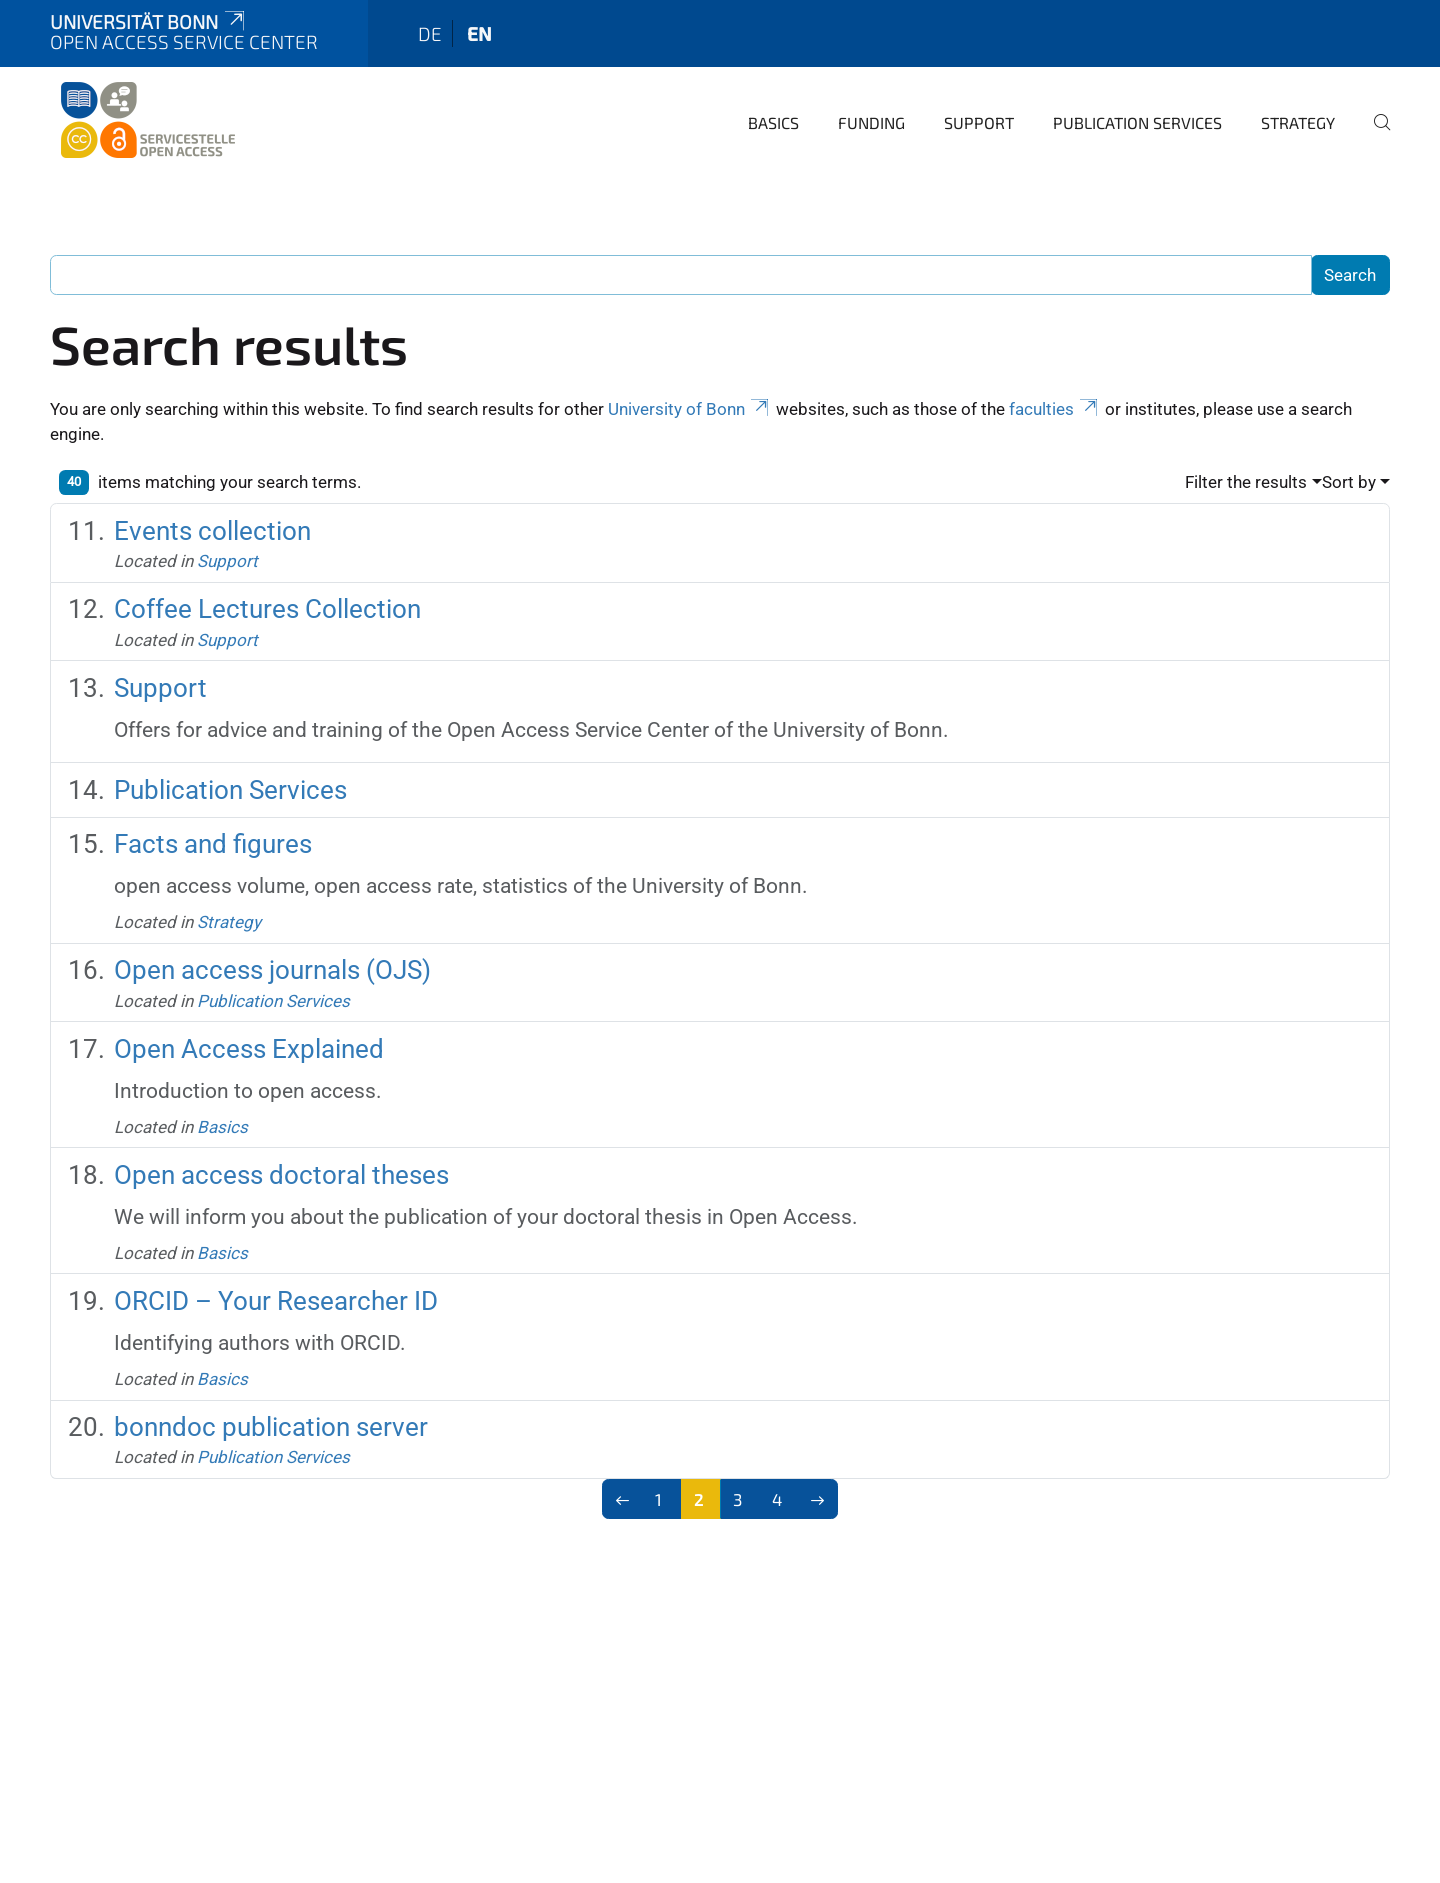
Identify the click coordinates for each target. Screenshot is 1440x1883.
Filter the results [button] (1246, 482)
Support (979, 122)
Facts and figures (213, 844)
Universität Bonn (149, 21)
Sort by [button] (1349, 482)
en (479, 33)
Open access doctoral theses (281, 1175)
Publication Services (1137, 122)
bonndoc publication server (271, 1427)
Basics (773, 122)
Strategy (1298, 122)
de (430, 33)
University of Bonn (690, 409)
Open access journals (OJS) (272, 970)
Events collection (212, 531)
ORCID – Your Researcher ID (276, 1301)
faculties (1055, 409)
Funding (871, 122)
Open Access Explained (249, 1049)
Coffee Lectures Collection (267, 609)
